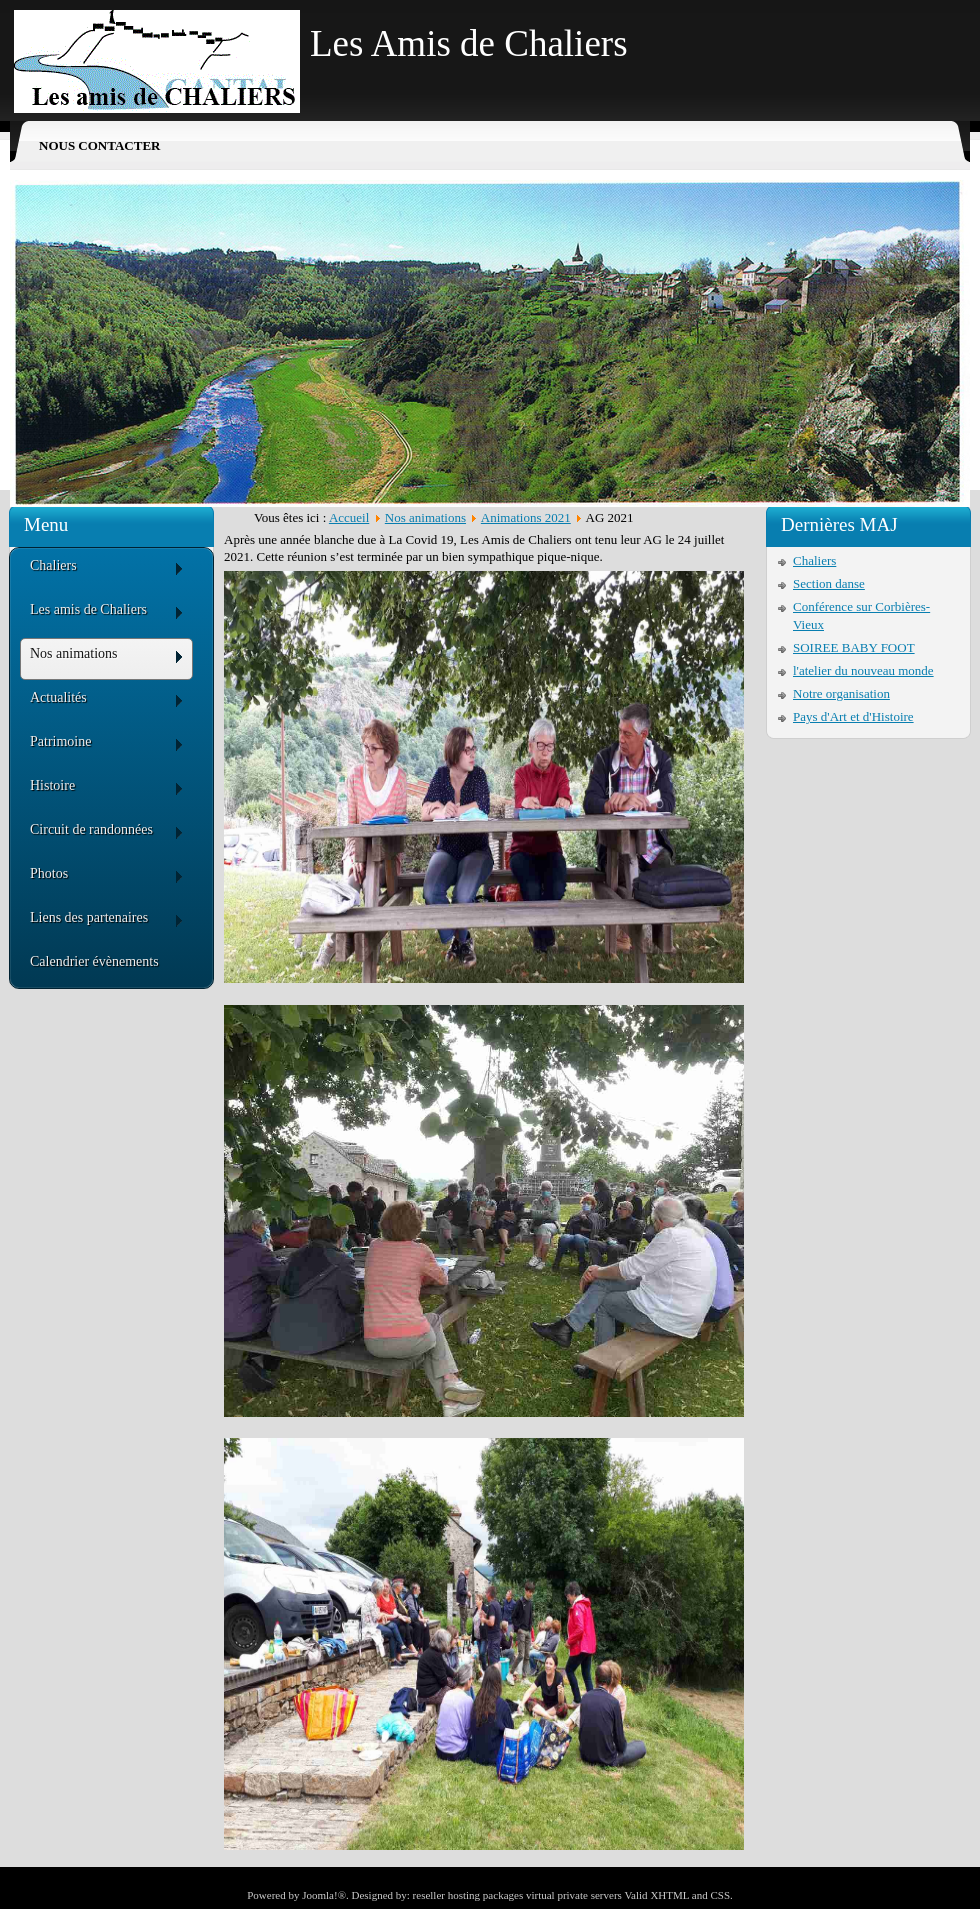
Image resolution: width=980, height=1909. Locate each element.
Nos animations (425, 517)
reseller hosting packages (468, 1895)
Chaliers (814, 560)
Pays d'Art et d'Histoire (853, 716)
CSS (720, 1895)
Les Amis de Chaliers (469, 43)
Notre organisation (841, 693)
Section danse (829, 583)
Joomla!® (324, 1895)
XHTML (669, 1895)
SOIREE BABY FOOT (854, 647)
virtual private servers (574, 1895)
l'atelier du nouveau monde (863, 670)
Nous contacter (99, 145)
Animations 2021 (526, 517)
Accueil (349, 517)
